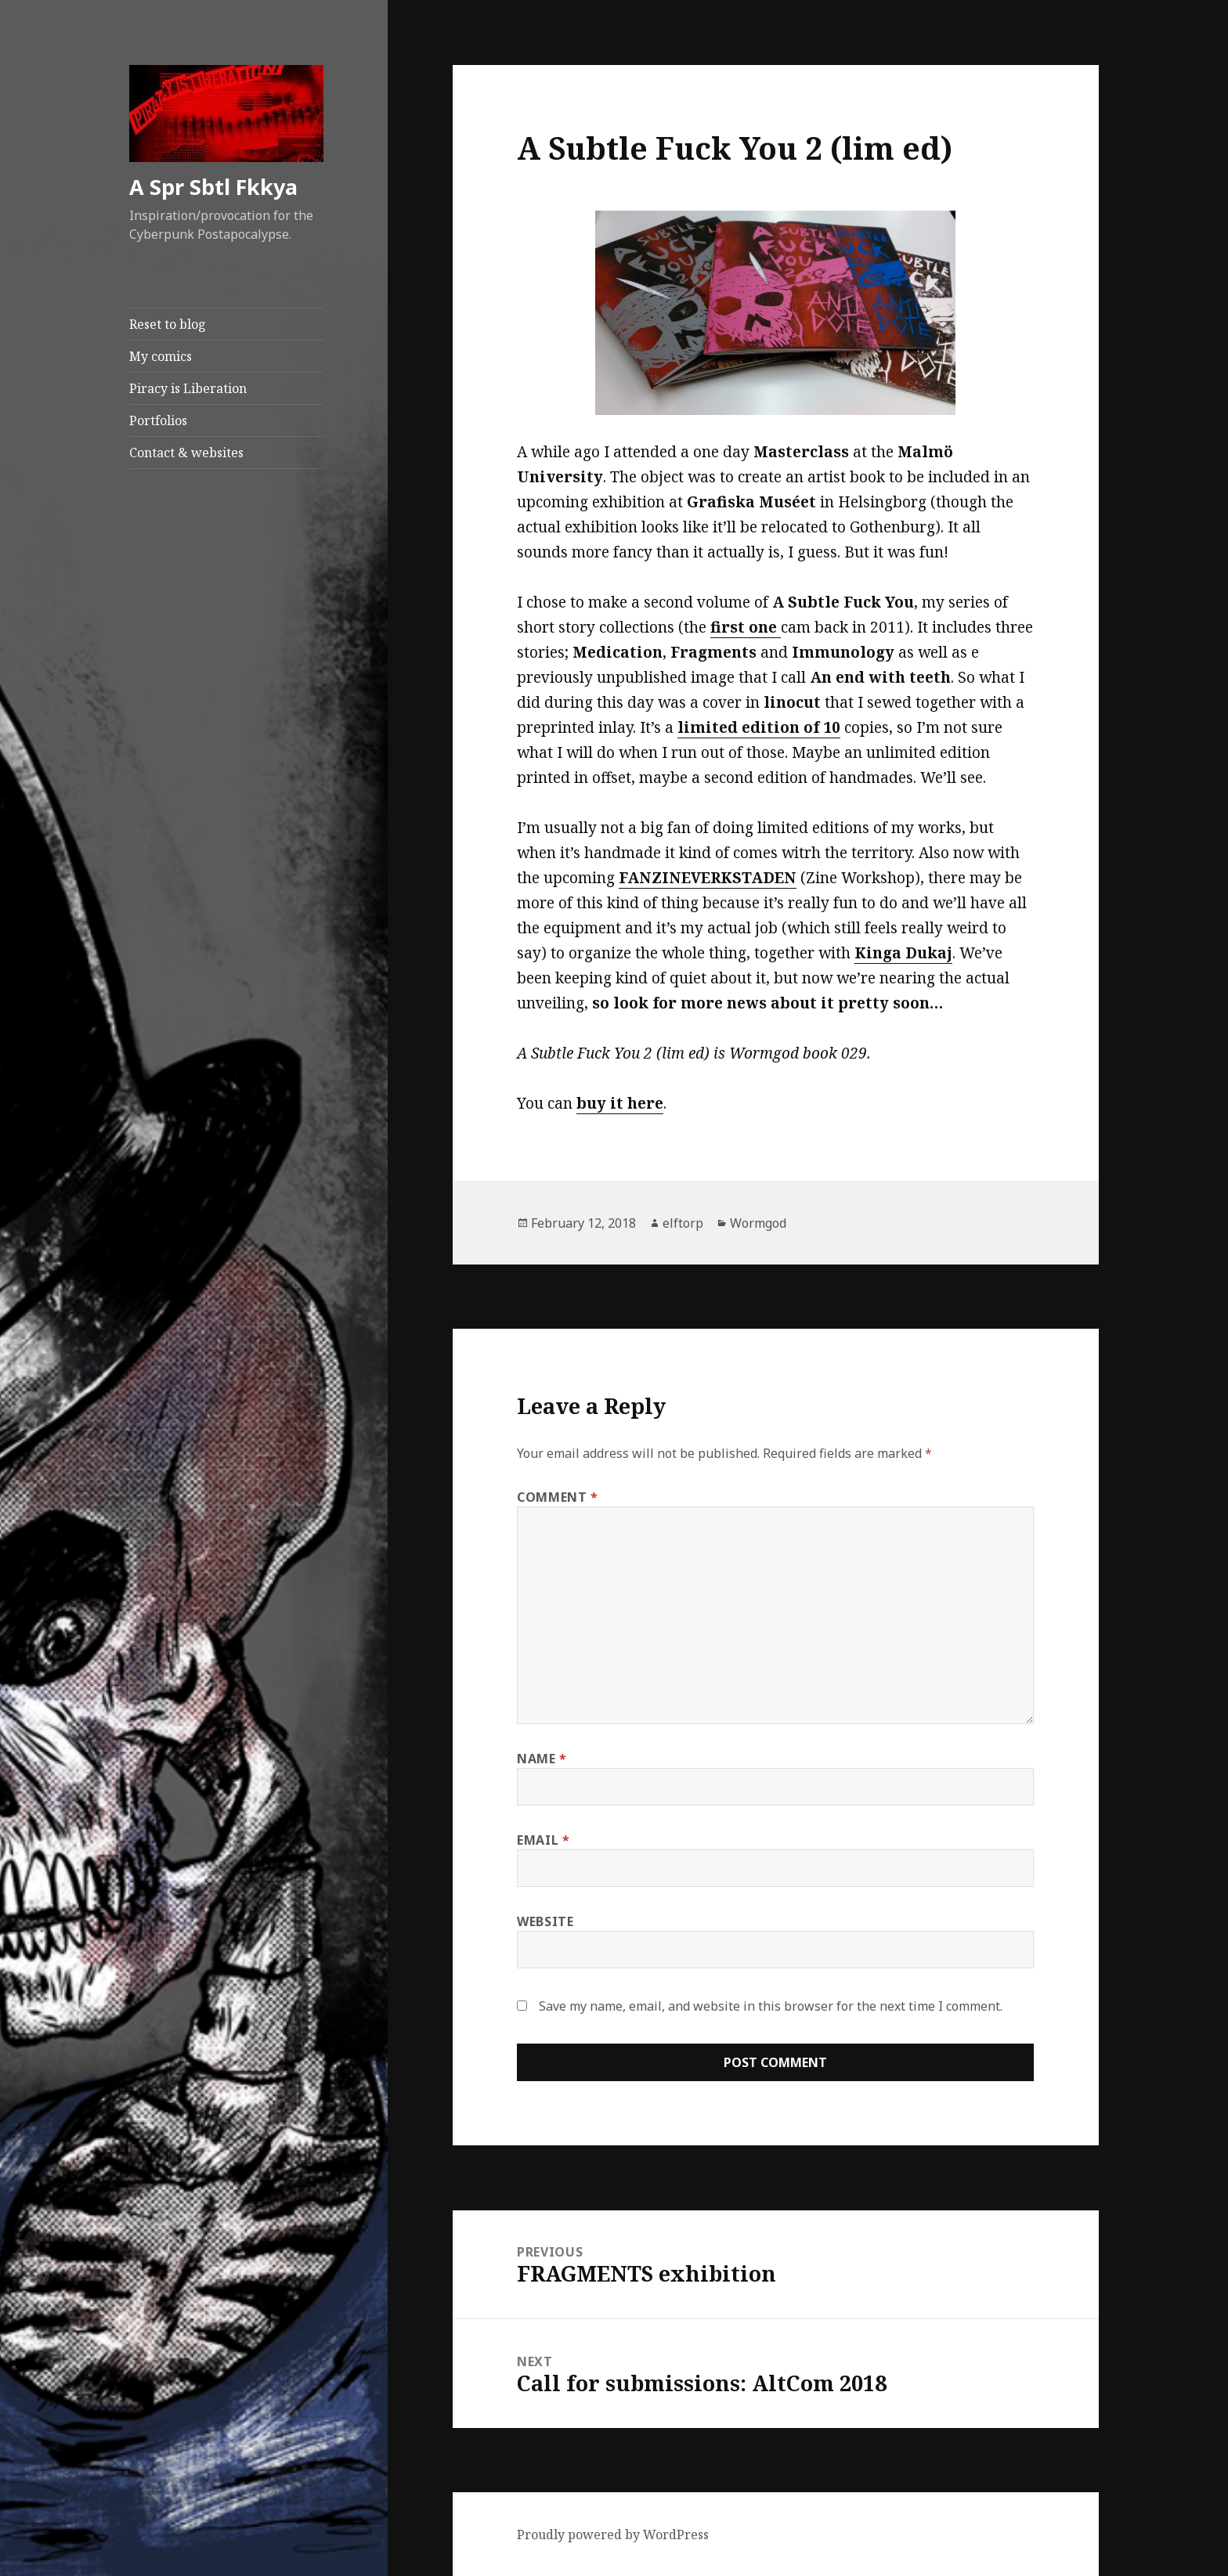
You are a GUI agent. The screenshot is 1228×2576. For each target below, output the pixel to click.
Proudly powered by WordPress (613, 2534)
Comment (557, 1497)
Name (542, 1758)
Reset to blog (167, 324)
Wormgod (758, 1223)
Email (543, 1840)
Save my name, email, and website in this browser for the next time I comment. (770, 2006)
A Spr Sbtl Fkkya (213, 186)
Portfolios (158, 420)
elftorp (683, 1223)
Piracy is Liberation (188, 388)
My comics (160, 356)
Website (545, 1921)
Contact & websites (186, 452)
